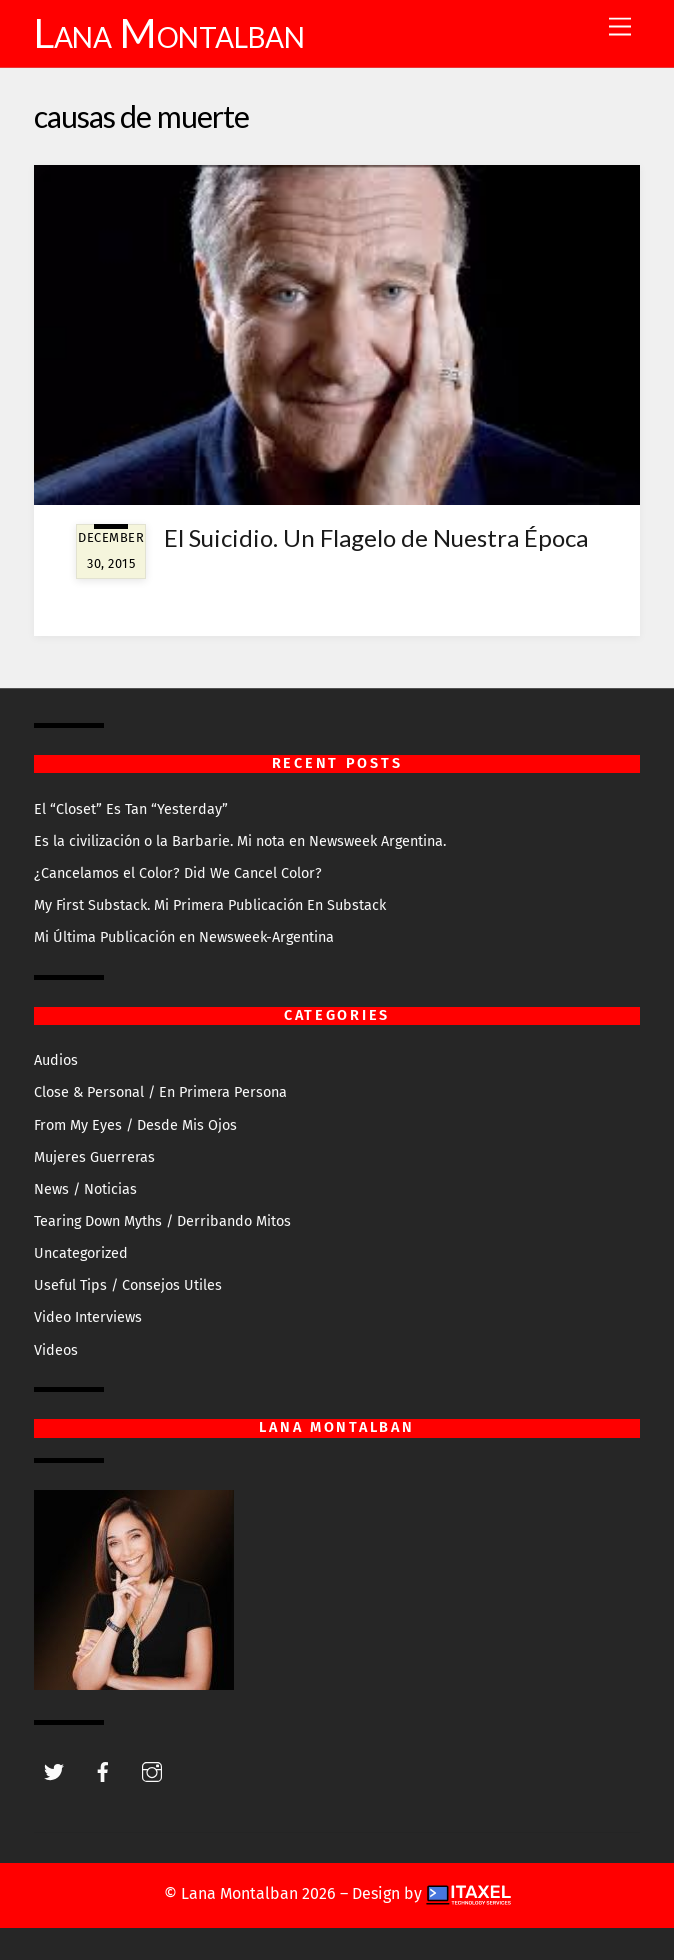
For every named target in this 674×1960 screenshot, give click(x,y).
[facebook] (103, 1770)
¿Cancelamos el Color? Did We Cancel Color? (178, 873)
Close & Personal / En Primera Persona (160, 1092)
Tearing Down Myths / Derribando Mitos (162, 1221)
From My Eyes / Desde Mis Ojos (135, 1125)
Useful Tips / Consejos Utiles (128, 1285)
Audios (56, 1060)
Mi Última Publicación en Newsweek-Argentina (184, 937)
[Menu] (620, 27)
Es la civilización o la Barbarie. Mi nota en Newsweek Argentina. (240, 841)
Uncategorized (81, 1253)
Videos (56, 1350)
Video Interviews (88, 1317)
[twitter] (54, 1770)
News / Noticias (85, 1189)
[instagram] (152, 1770)
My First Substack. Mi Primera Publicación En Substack (210, 905)
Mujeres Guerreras (94, 1157)
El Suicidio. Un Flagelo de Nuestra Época (376, 537)
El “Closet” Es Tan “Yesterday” (131, 809)
